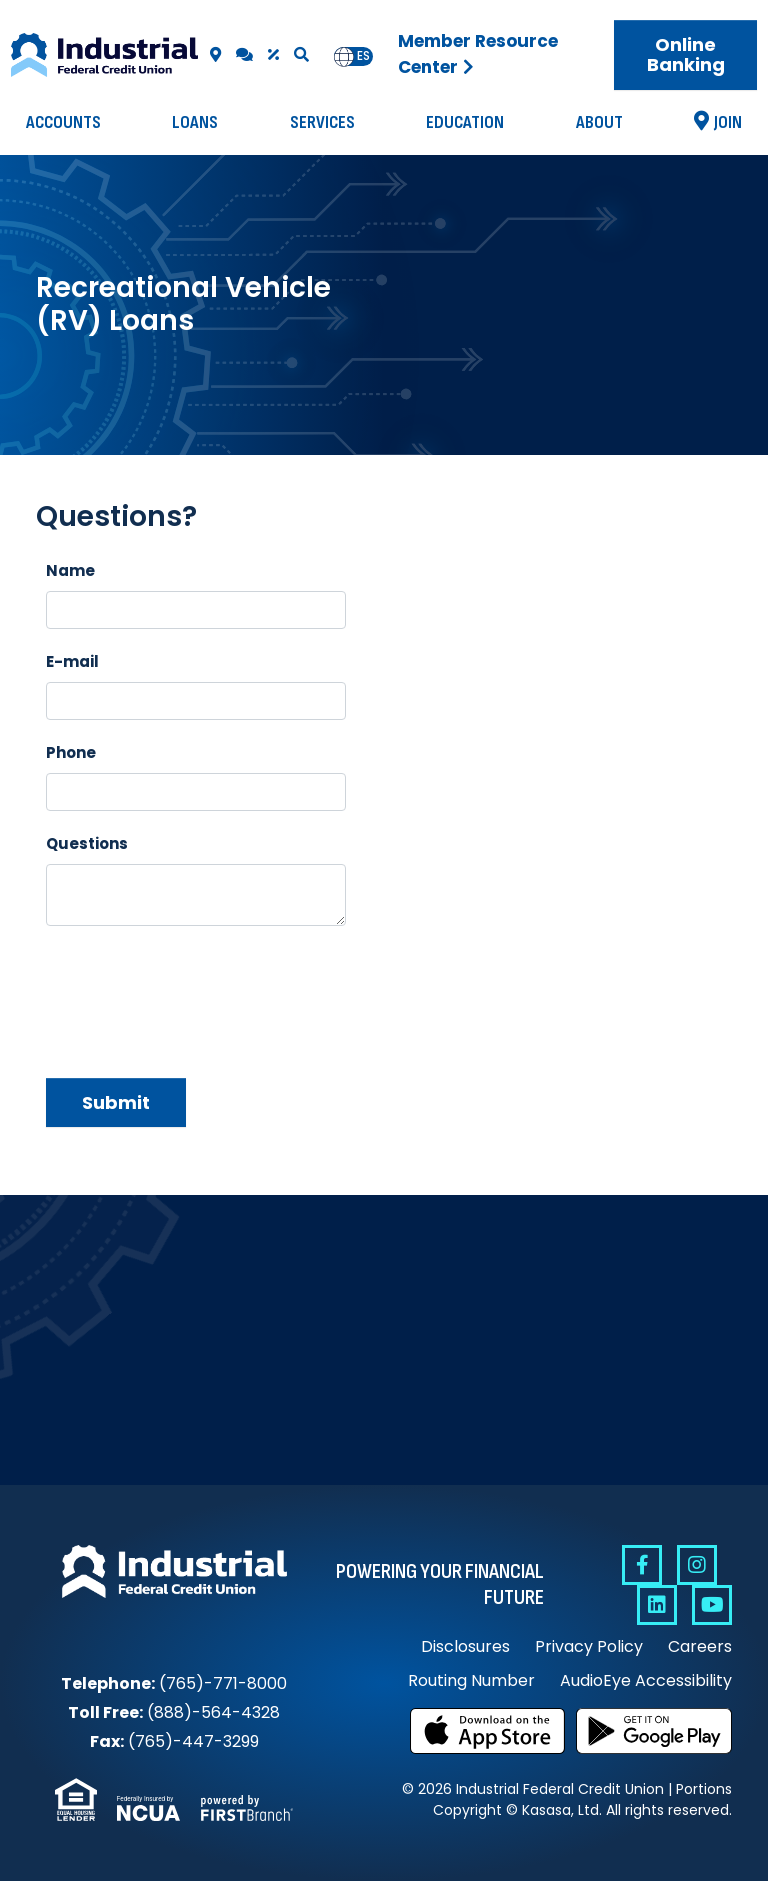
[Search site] (301, 54)
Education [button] (465, 122)
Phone (71, 752)
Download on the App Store (488, 1731)
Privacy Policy (589, 1646)
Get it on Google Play (654, 1731)
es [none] (363, 56)
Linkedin (657, 1605)
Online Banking (686, 54)
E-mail (72, 661)
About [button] (599, 122)
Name (70, 570)
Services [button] (322, 122)
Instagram (697, 1565)
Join (728, 122)
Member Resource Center (478, 54)
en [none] (344, 56)
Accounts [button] (63, 122)
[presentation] (198, 994)
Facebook (642, 1565)
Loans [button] (195, 122)
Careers (700, 1646)
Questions (87, 843)
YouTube (712, 1605)
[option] (363, 56)
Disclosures (465, 1646)
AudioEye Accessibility (646, 1680)
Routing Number (471, 1680)
